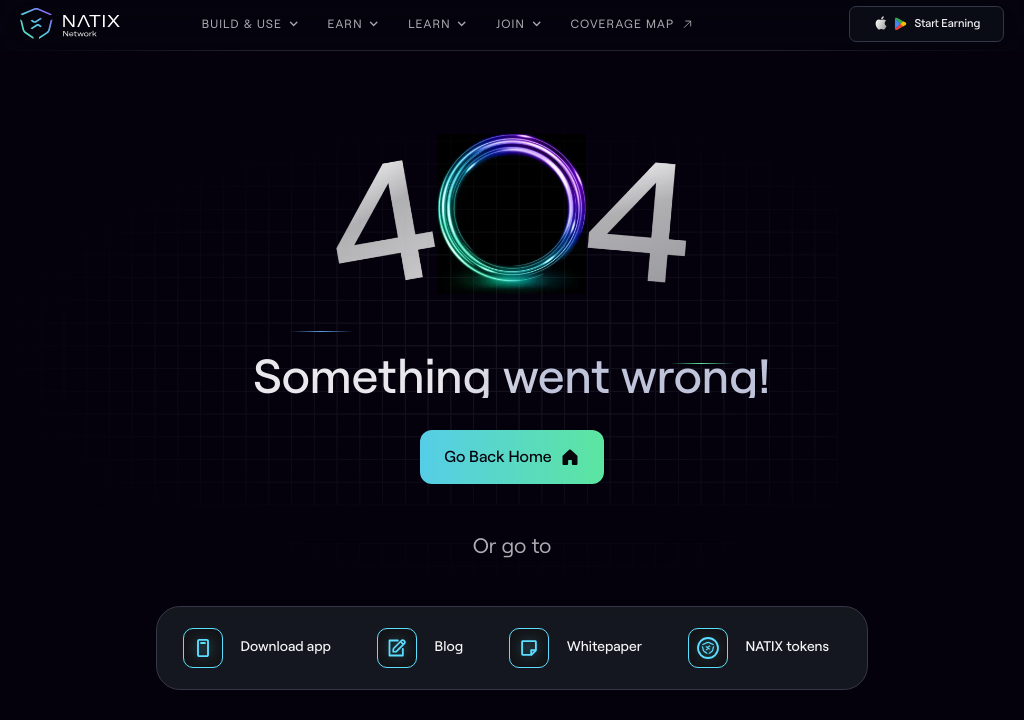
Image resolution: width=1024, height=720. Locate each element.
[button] (250, 24)
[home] (70, 23)
